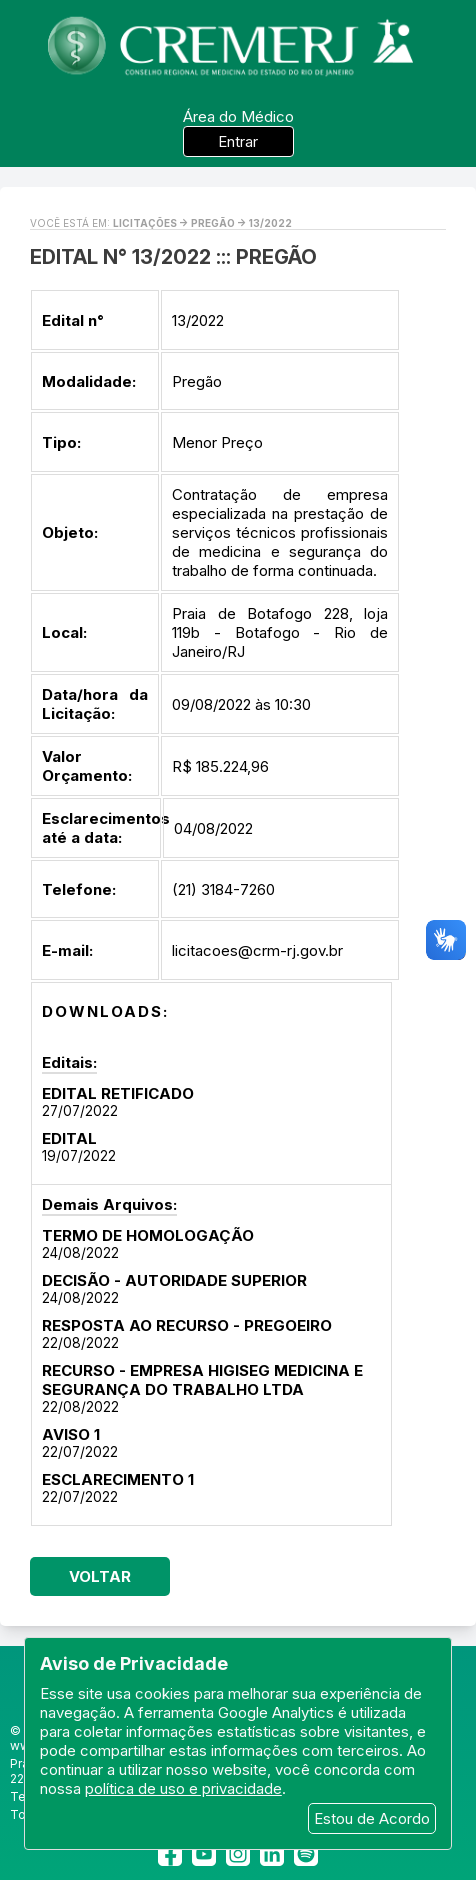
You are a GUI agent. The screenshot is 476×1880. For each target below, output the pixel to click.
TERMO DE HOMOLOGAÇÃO (148, 1235)
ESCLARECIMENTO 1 (118, 1479)
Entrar (238, 141)
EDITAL (69, 1138)
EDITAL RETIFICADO (118, 1093)
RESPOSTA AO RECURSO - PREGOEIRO (187, 1325)
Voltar (100, 1576)
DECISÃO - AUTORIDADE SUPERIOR (174, 1280)
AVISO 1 (71, 1434)
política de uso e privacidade (183, 1788)
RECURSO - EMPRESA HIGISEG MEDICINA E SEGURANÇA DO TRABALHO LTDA (202, 1380)
